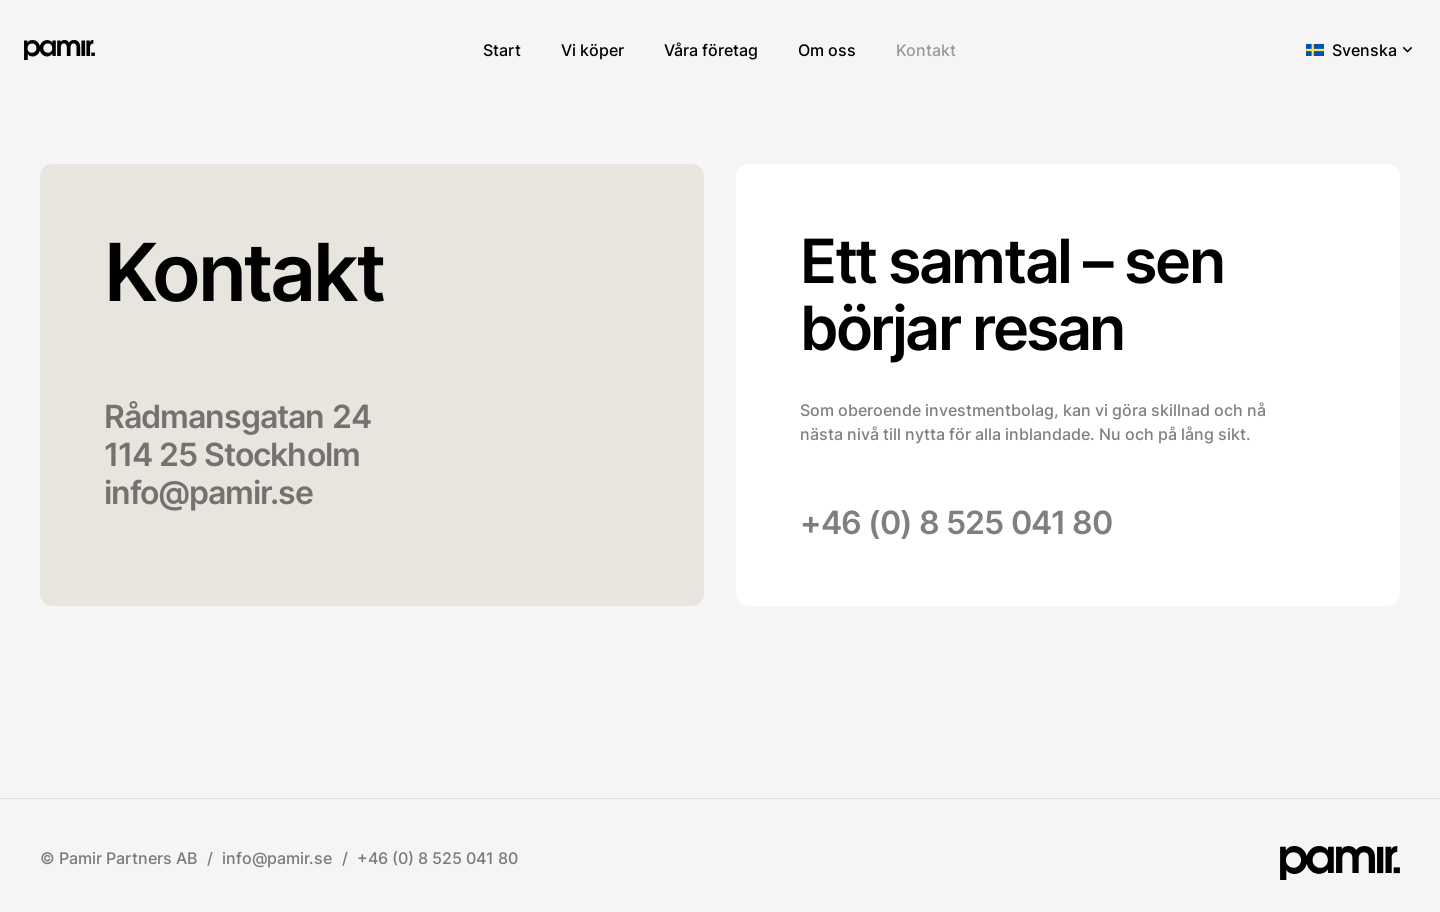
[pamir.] (59, 50)
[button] (1361, 50)
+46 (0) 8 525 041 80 (956, 522)
